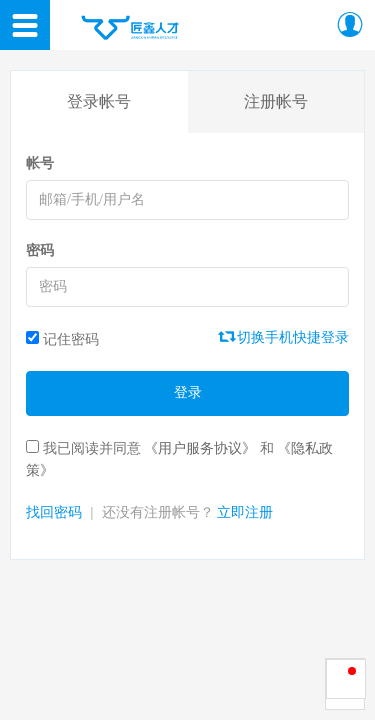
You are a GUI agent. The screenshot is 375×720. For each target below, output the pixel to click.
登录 (188, 392)
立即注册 (245, 512)
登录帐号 (99, 101)
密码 (40, 250)
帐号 (40, 163)
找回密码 (54, 512)
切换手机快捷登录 (285, 337)
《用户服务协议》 (200, 448)
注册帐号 (276, 101)
